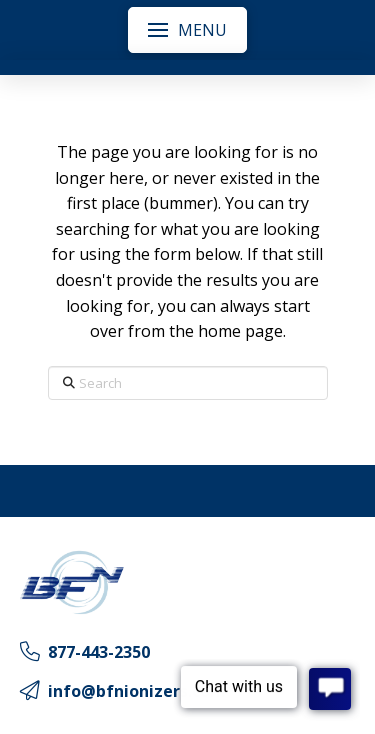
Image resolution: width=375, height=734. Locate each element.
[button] (187, 30)
